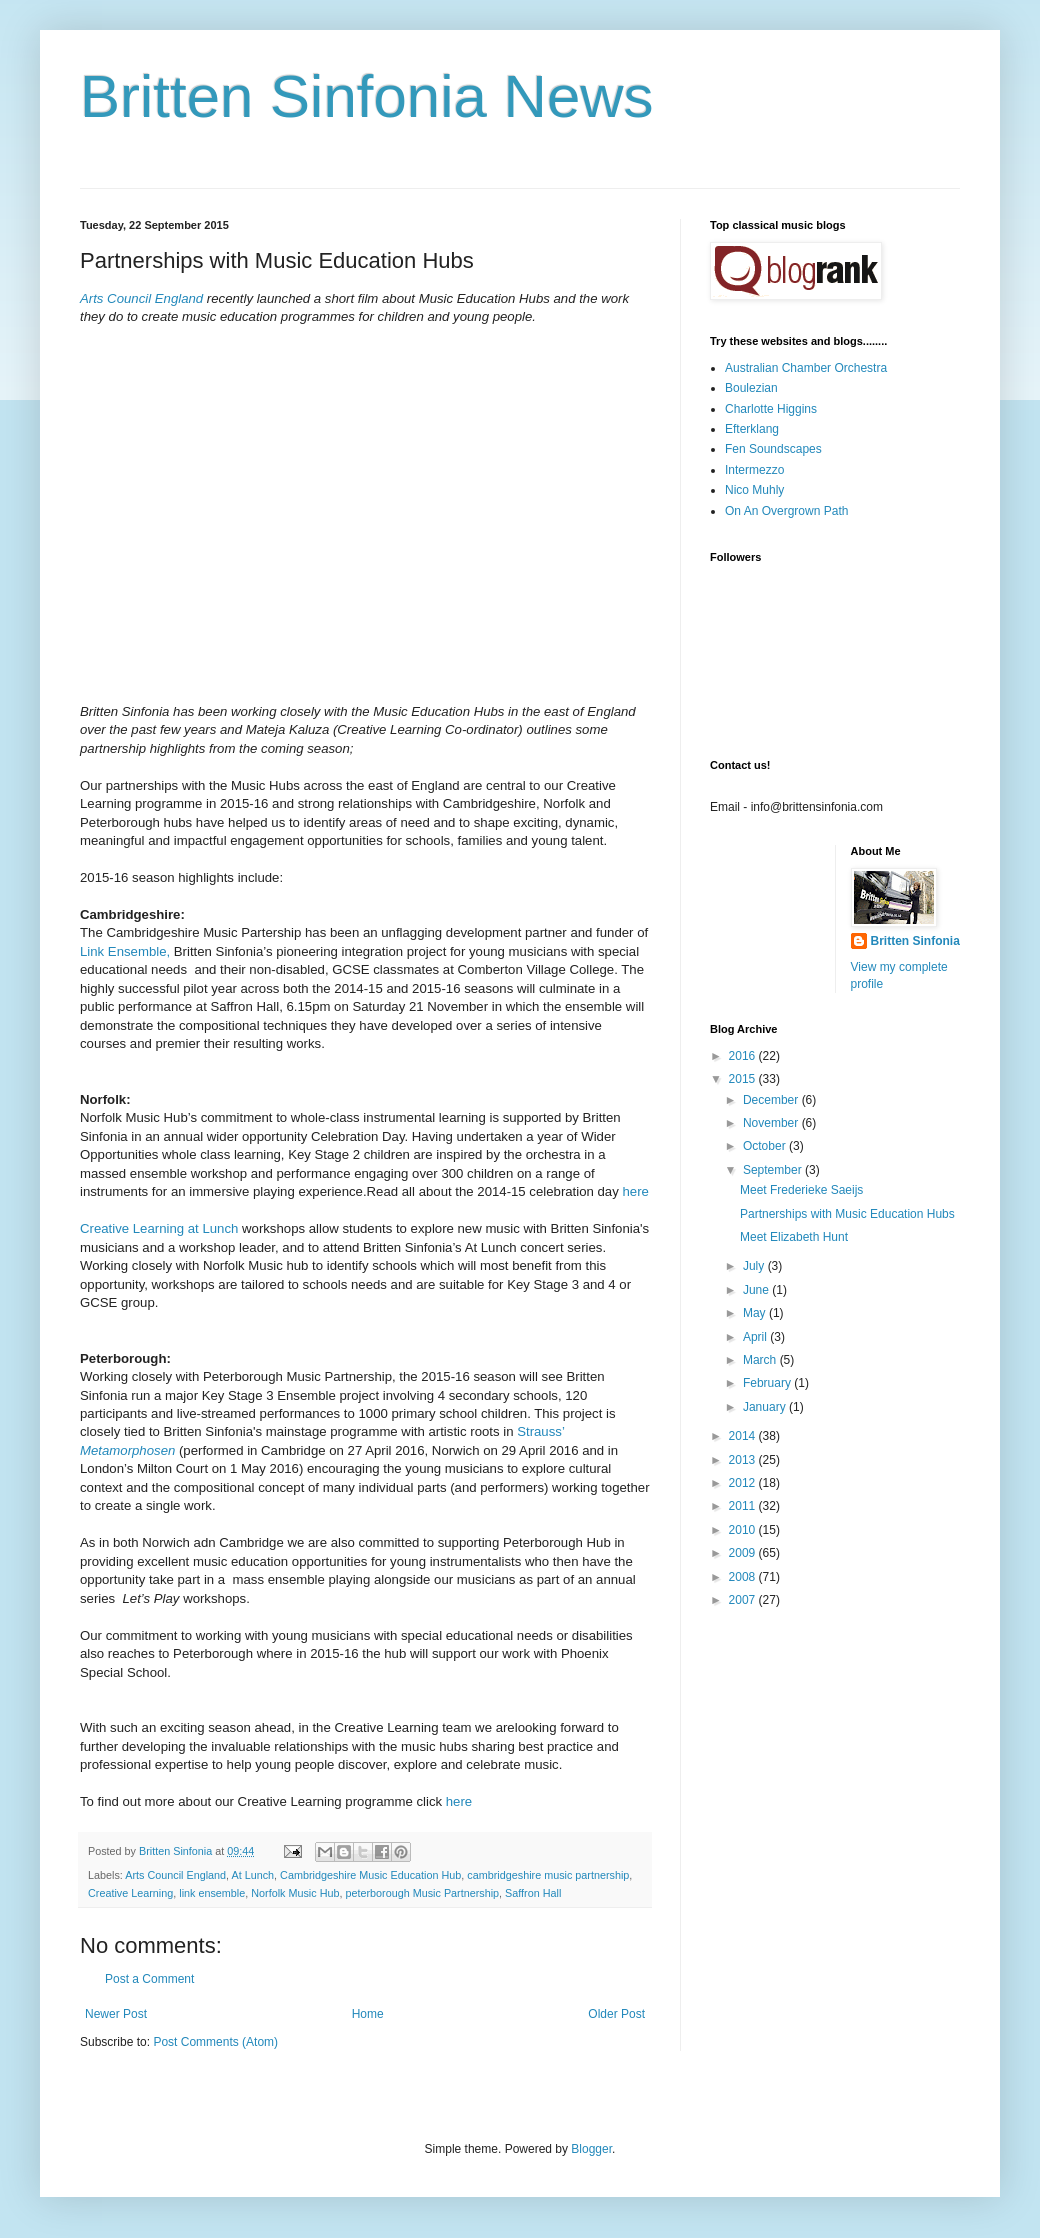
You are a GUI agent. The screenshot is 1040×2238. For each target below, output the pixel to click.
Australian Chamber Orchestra (806, 368)
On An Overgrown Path (786, 511)
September (774, 1170)
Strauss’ (540, 1431)
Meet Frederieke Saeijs (801, 1190)
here (635, 1191)
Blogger (591, 2149)
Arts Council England (141, 298)
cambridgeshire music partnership (548, 1875)
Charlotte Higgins (771, 409)
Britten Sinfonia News (367, 96)
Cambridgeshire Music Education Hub (370, 1875)
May (756, 1313)
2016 (744, 1056)
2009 (744, 1553)
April (756, 1337)
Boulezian (751, 388)
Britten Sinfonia (915, 941)
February (768, 1383)
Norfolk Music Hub (295, 1893)
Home (368, 2014)
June (757, 1290)
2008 (744, 1577)
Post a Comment (149, 1979)
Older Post (616, 2014)
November (772, 1123)
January (766, 1407)
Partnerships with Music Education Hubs (847, 1214)
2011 (744, 1506)
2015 (744, 1079)
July (755, 1266)
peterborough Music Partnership (422, 1893)
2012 (744, 1483)
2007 (744, 1600)
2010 (744, 1530)
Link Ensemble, (127, 951)
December (772, 1100)
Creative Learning (130, 1893)
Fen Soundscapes (773, 449)
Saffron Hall (533, 1893)
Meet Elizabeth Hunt (794, 1237)
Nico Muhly (754, 490)
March (761, 1360)
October (766, 1146)
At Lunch (252, 1875)
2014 (744, 1436)
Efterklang (752, 429)
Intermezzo (754, 470)
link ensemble (212, 1893)
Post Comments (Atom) (215, 2042)
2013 (744, 1460)
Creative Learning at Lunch (159, 1228)
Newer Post (116, 2014)
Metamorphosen (127, 1450)
